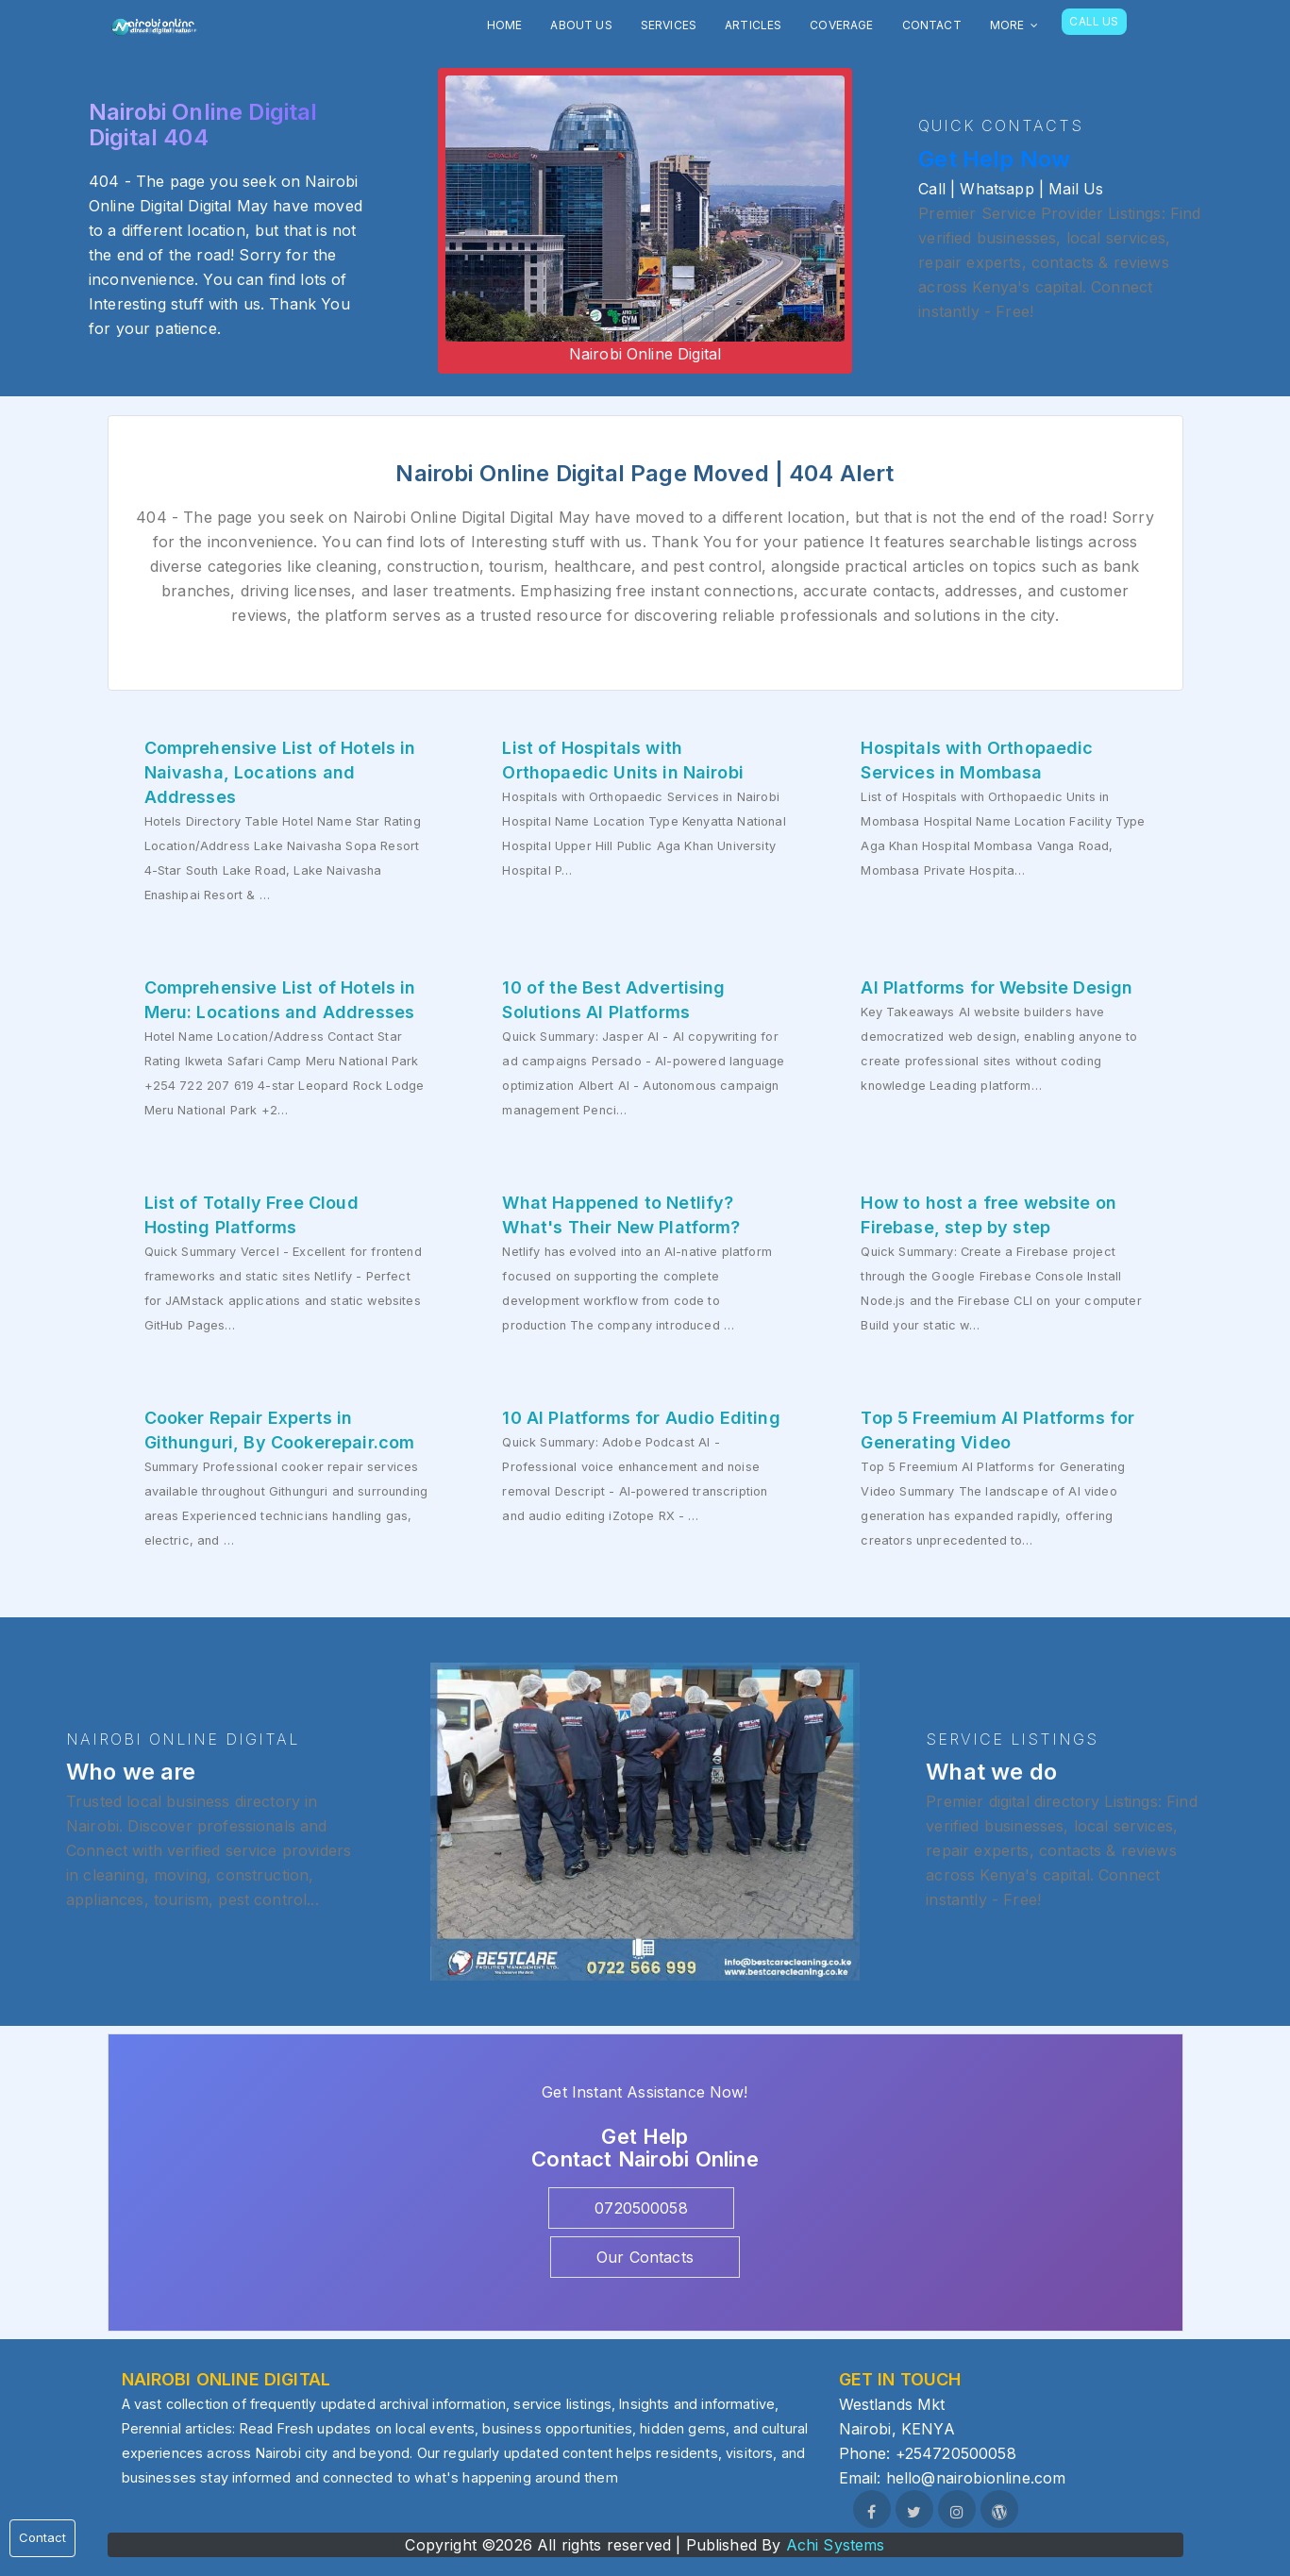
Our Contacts (645, 2257)
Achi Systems (835, 2544)
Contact (42, 2537)
